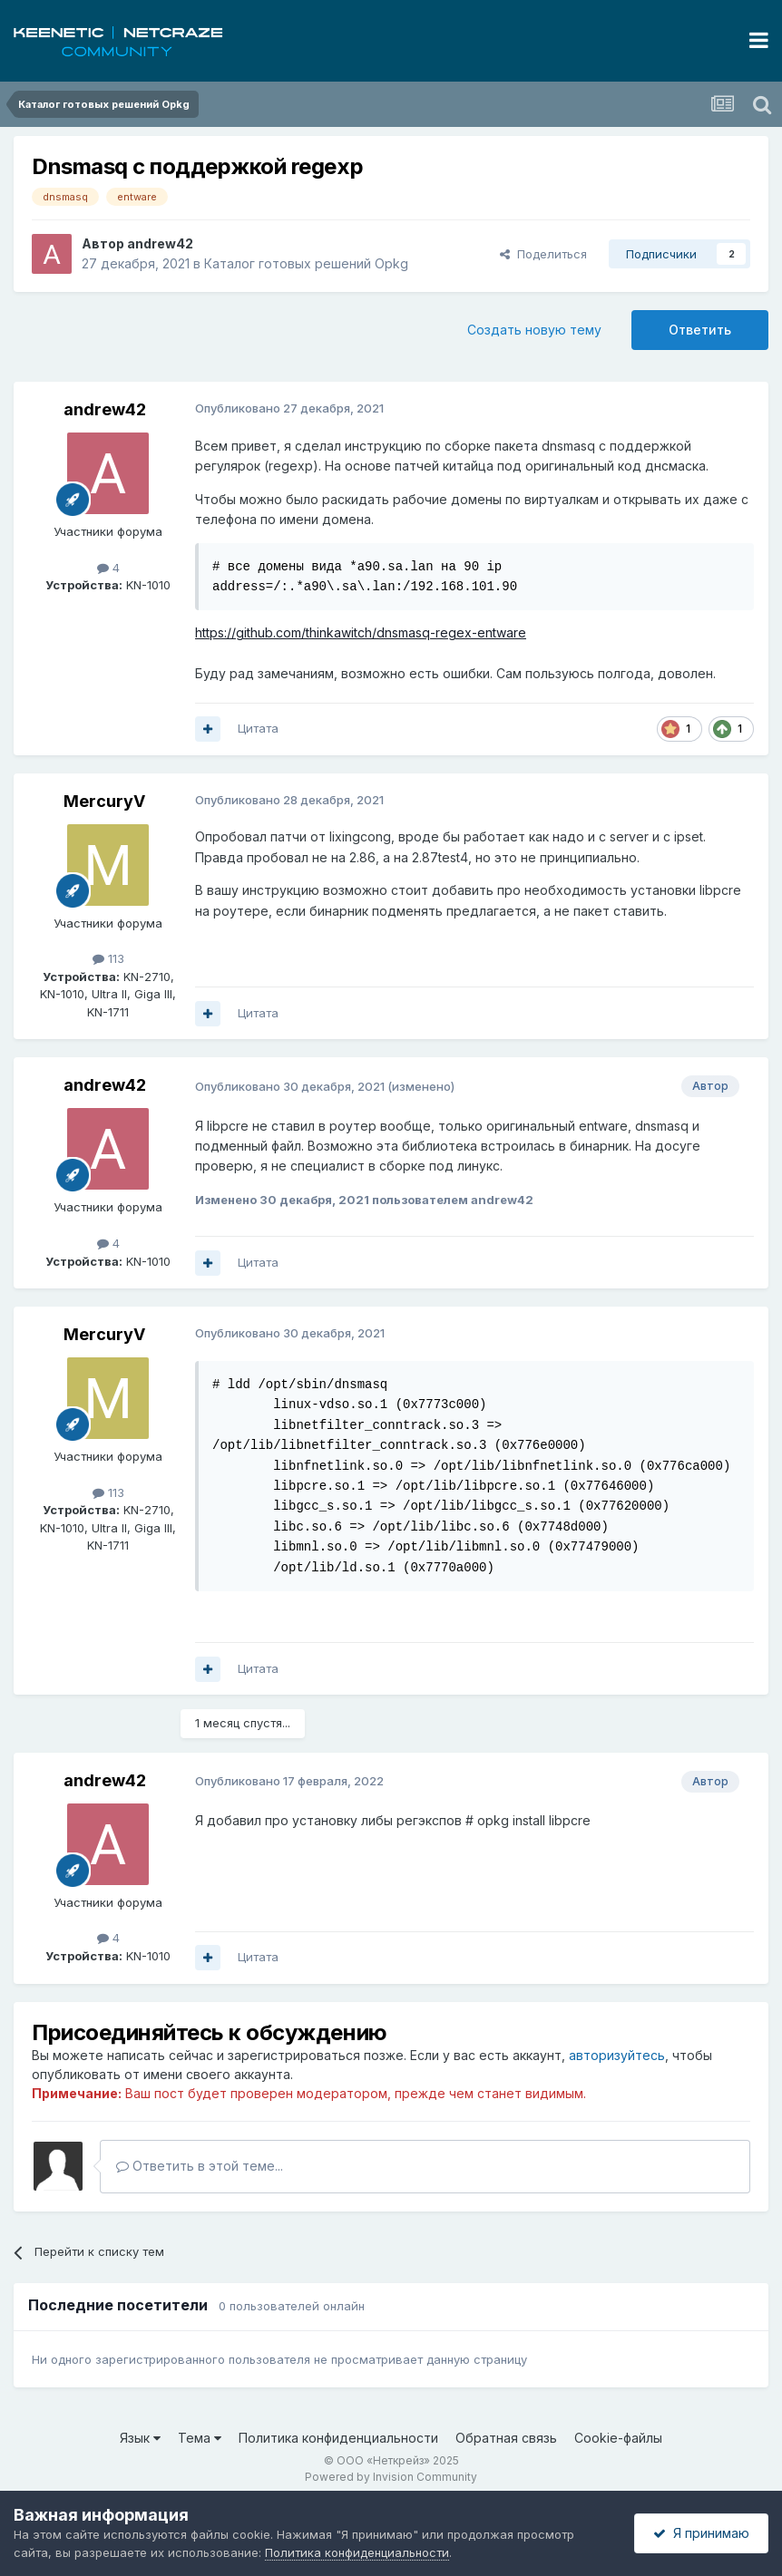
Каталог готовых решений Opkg (306, 263)
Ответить (700, 329)
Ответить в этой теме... (199, 2165)
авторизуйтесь (617, 2055)
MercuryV (104, 801)
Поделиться (543, 254)
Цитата (258, 728)
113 (108, 958)
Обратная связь (506, 2437)
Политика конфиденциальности (338, 2437)
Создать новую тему (534, 329)
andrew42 (160, 243)
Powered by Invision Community (391, 2477)
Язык (140, 2437)
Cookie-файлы (618, 2437)
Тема (199, 2437)
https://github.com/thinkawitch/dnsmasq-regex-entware (360, 632)
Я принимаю (701, 2533)
